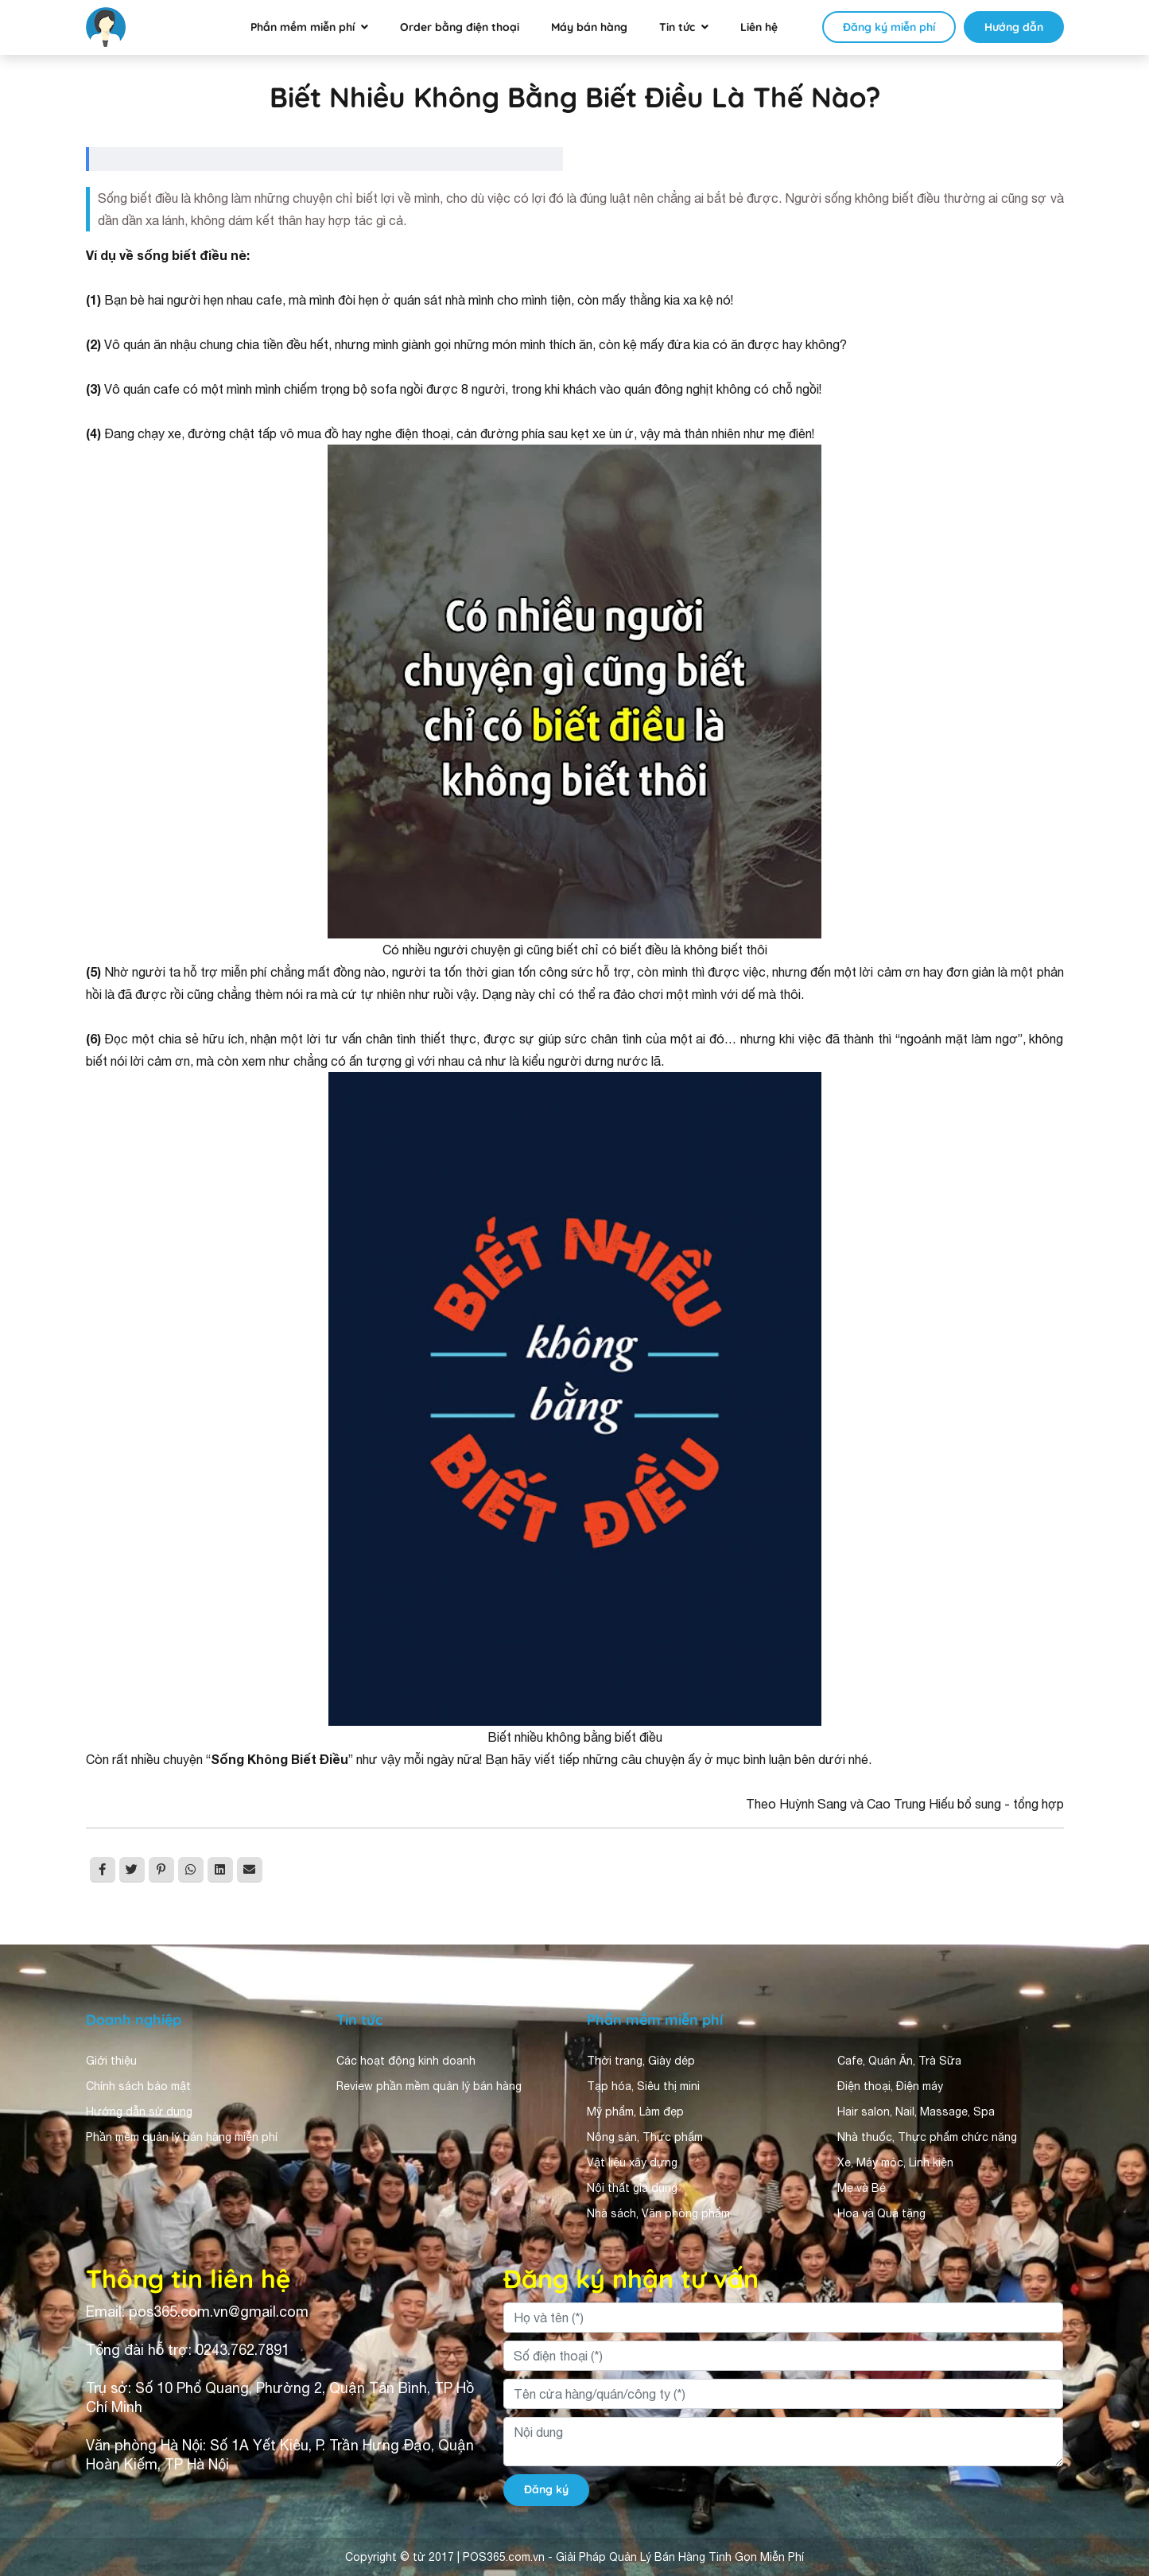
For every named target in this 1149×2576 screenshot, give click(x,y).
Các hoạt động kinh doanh (406, 2060)
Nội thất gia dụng (632, 2188)
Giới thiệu (111, 2060)
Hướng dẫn (1013, 27)
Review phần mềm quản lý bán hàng (429, 2086)
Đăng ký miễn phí (889, 27)
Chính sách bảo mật (138, 2086)
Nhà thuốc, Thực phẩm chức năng (927, 2137)
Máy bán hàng (589, 27)
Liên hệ (759, 27)
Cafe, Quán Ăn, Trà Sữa (899, 2060)
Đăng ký (546, 2489)
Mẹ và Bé (861, 2188)
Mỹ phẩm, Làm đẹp (635, 2111)
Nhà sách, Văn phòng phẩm (658, 2213)
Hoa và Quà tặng (881, 2213)
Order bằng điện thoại (459, 27)
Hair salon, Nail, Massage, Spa (916, 2111)
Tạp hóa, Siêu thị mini (643, 2086)
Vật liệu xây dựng (632, 2162)
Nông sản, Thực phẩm (645, 2137)
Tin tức (677, 27)
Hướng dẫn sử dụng (139, 2111)
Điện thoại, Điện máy (890, 2086)
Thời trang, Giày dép (641, 2060)
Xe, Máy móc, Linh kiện (895, 2162)
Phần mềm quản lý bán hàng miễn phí (182, 2137)
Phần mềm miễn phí (302, 27)
